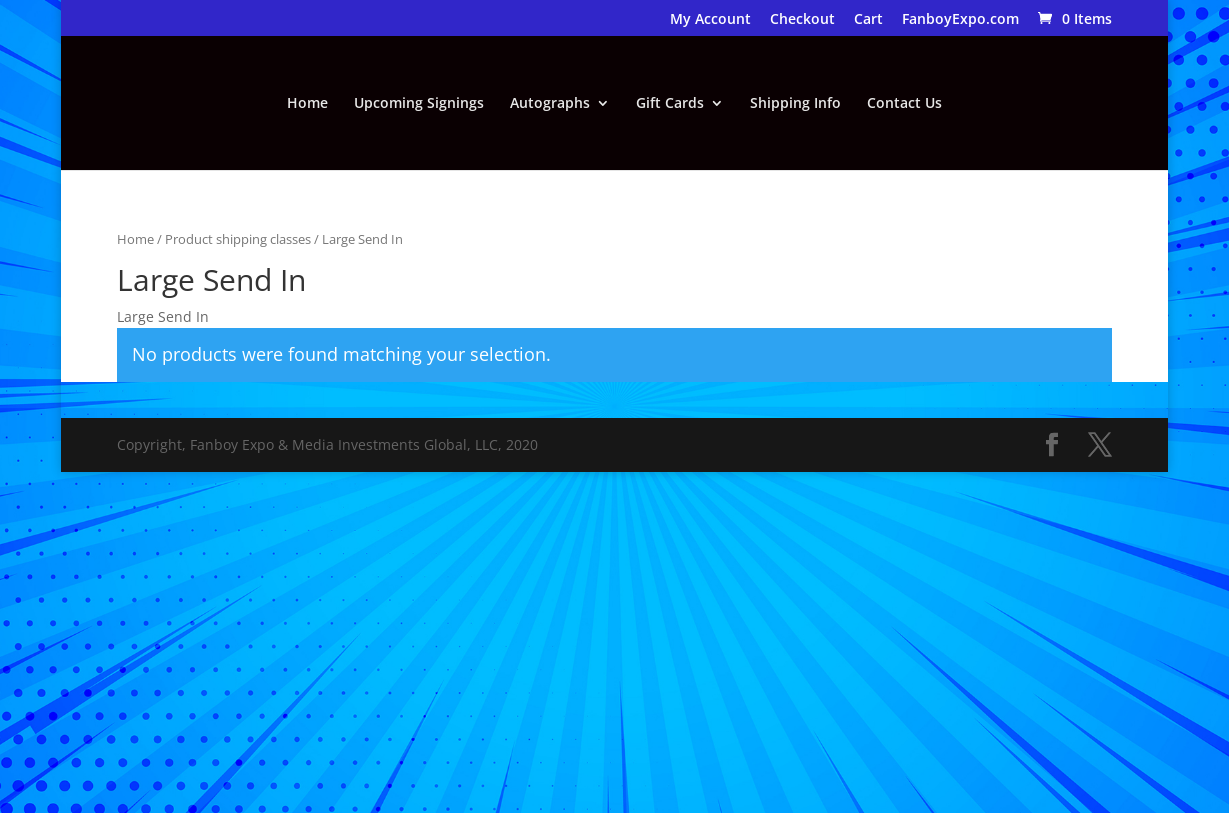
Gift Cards (670, 104)
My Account (710, 20)
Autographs (550, 104)
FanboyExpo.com (960, 20)
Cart (868, 20)
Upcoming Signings (419, 104)
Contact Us (904, 104)
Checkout (802, 20)
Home (307, 104)
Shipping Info (795, 104)
